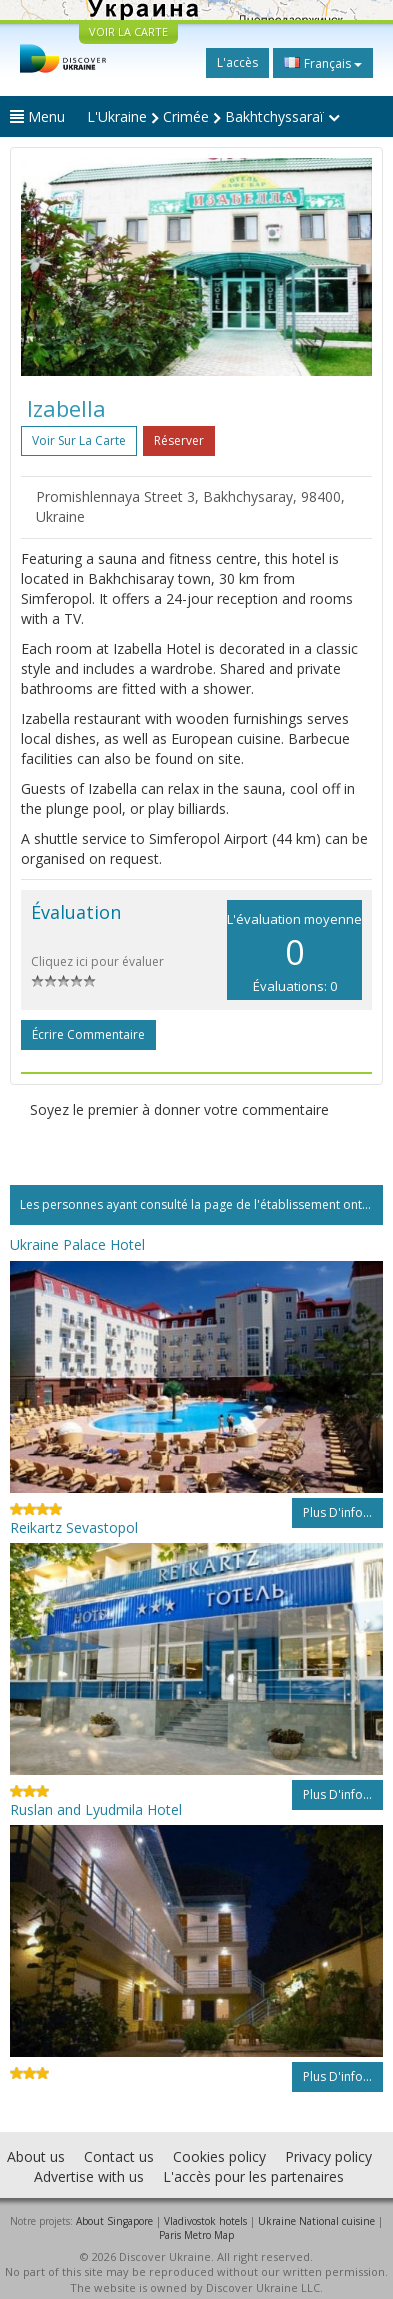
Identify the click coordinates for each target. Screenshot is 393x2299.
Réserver (179, 440)
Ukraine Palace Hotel (77, 1244)
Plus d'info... (337, 1512)
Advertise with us (89, 2176)
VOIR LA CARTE (128, 31)
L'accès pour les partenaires (253, 2176)
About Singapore (114, 2221)
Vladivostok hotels (205, 2221)
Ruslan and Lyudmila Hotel (96, 1809)
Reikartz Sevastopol (74, 1527)
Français (323, 63)
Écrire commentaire (88, 1034)
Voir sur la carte (79, 440)
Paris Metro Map (196, 2235)
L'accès (237, 62)
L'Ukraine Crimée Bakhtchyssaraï (213, 116)
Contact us (119, 2156)
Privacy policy (328, 2156)
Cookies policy (219, 2156)
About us (36, 2156)
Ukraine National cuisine (316, 2221)
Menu (37, 116)
